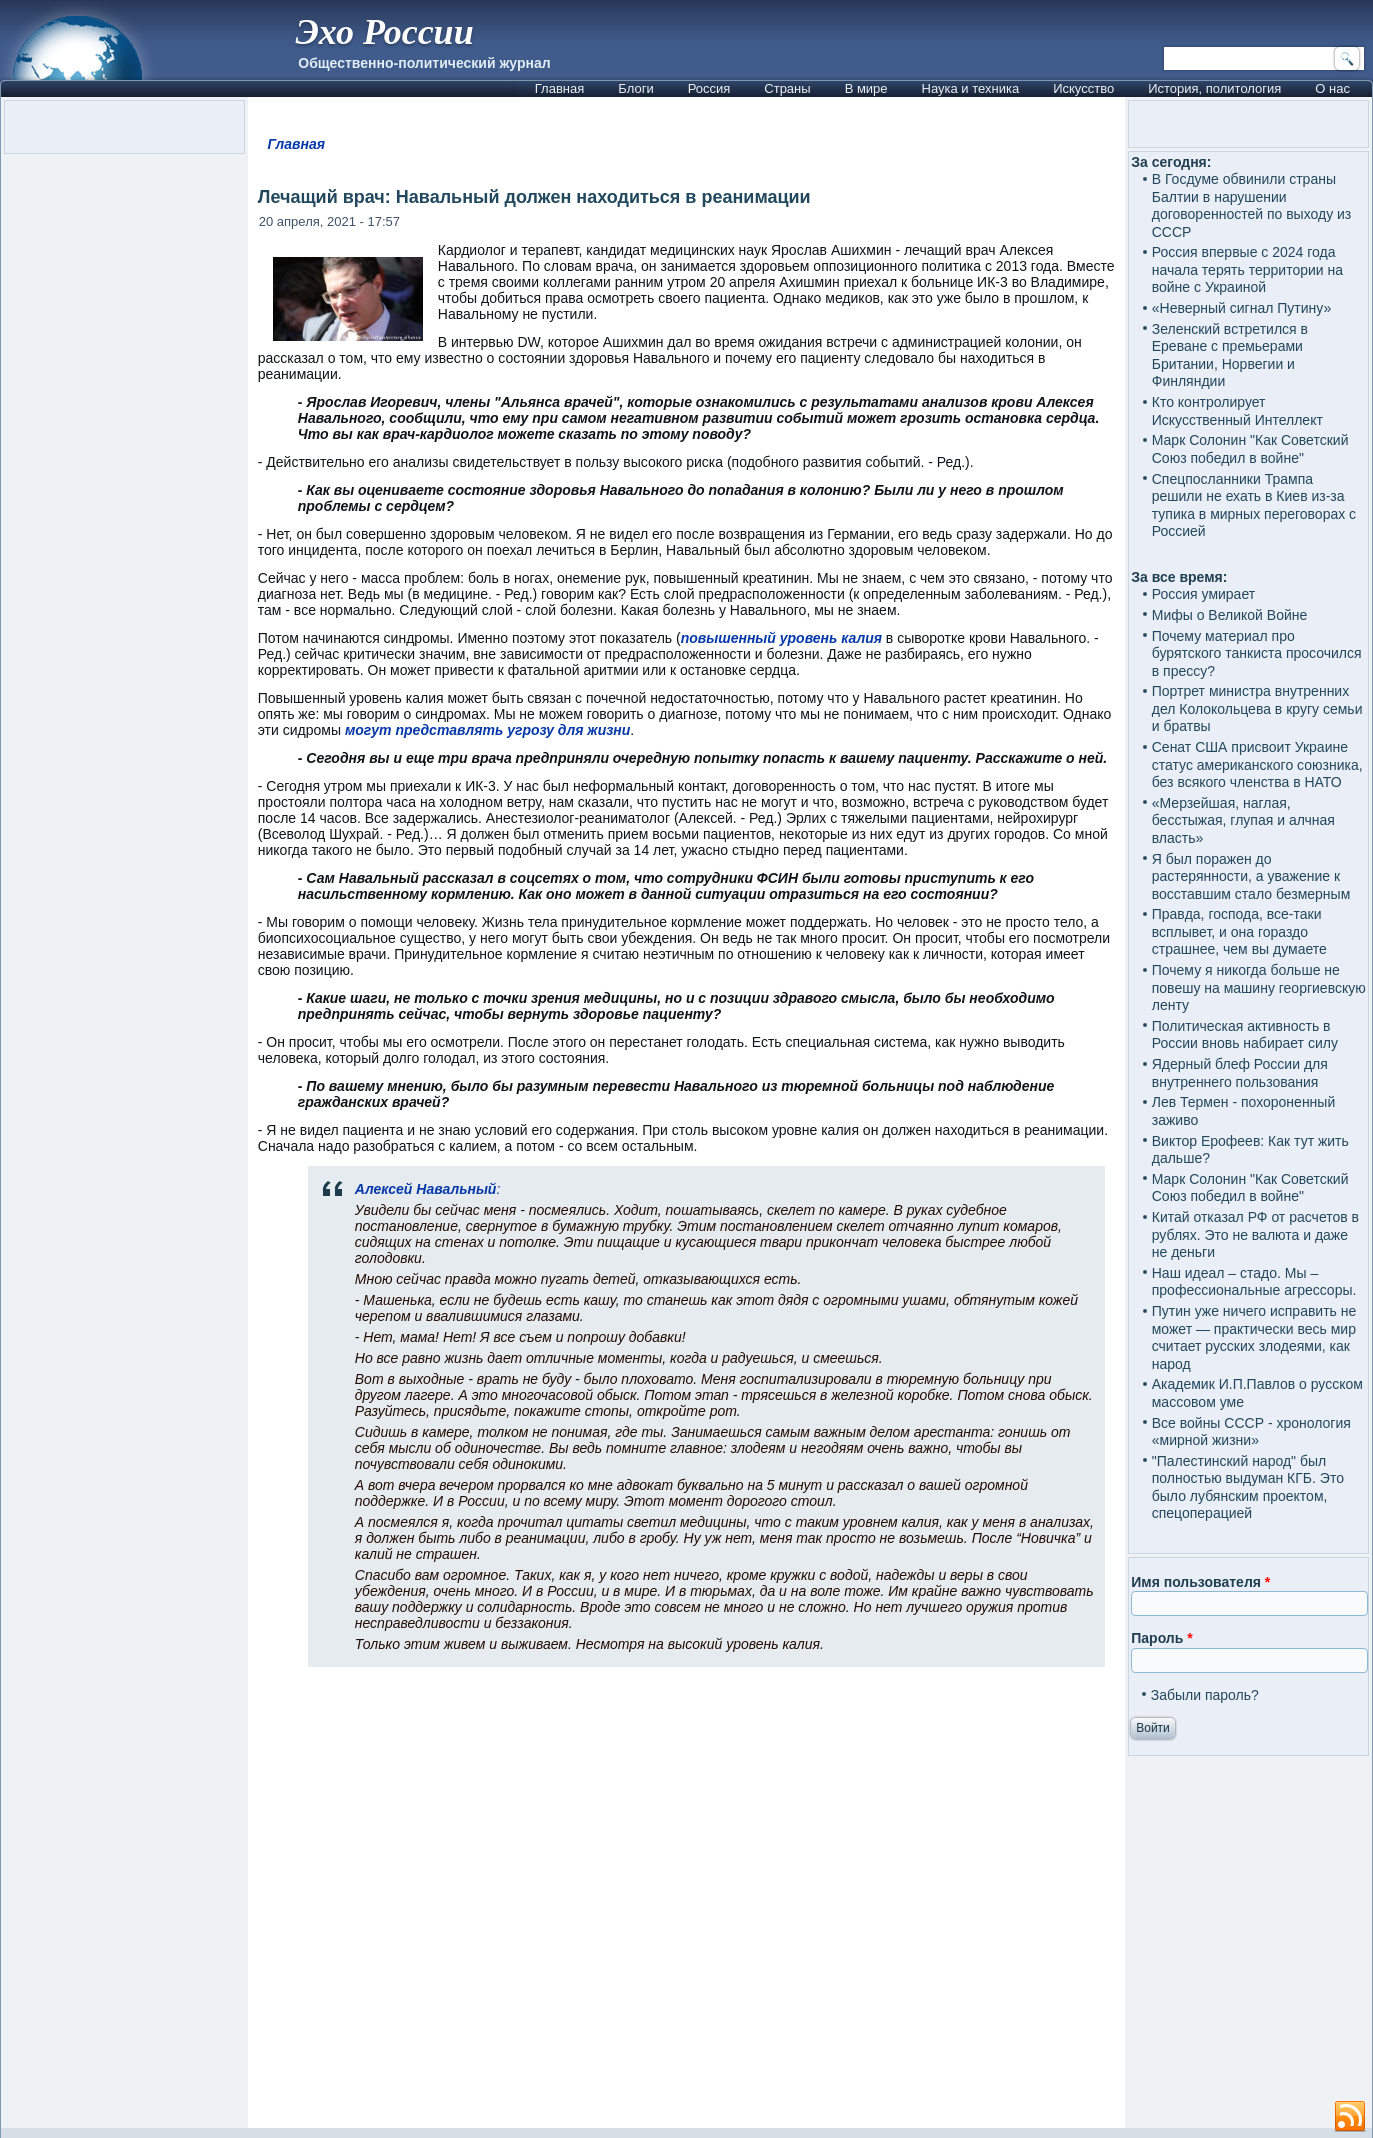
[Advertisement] (686, 1906)
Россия (709, 88)
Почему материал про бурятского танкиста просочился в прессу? (1257, 653)
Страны (787, 88)
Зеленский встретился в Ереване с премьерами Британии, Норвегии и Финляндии (1230, 355)
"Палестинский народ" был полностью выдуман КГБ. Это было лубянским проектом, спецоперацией (1248, 1487)
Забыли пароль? (1205, 1695)
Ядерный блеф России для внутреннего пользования (1240, 1073)
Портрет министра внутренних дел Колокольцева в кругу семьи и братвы (1257, 708)
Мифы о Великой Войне (1230, 615)
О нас (1332, 88)
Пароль (1161, 1638)
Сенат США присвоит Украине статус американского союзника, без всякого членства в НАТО (1257, 764)
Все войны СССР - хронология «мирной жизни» (1251, 1432)
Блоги (635, 88)
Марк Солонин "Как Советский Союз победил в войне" (1250, 449)
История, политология (1214, 88)
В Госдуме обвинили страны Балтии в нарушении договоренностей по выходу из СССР (1252, 205)
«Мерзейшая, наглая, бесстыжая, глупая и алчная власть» (1243, 820)
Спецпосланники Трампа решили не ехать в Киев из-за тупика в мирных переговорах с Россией (1254, 505)
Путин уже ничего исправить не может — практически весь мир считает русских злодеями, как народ (1254, 1337)
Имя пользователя (1200, 1582)
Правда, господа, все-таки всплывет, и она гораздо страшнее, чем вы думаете (1239, 931)
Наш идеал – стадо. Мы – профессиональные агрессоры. (1254, 1282)
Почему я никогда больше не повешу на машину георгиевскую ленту (1259, 987)
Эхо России (384, 32)
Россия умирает (1203, 594)
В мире (866, 88)
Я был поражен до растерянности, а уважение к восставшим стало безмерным (1251, 876)
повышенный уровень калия (781, 638)
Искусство (1083, 88)
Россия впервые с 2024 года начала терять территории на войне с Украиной (1247, 269)
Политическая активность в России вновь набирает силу (1245, 1035)
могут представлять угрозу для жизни (487, 730)
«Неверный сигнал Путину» (1242, 308)
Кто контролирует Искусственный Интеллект (1237, 411)
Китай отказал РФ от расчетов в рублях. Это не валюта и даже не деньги (1255, 1234)
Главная (559, 88)
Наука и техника (971, 88)
